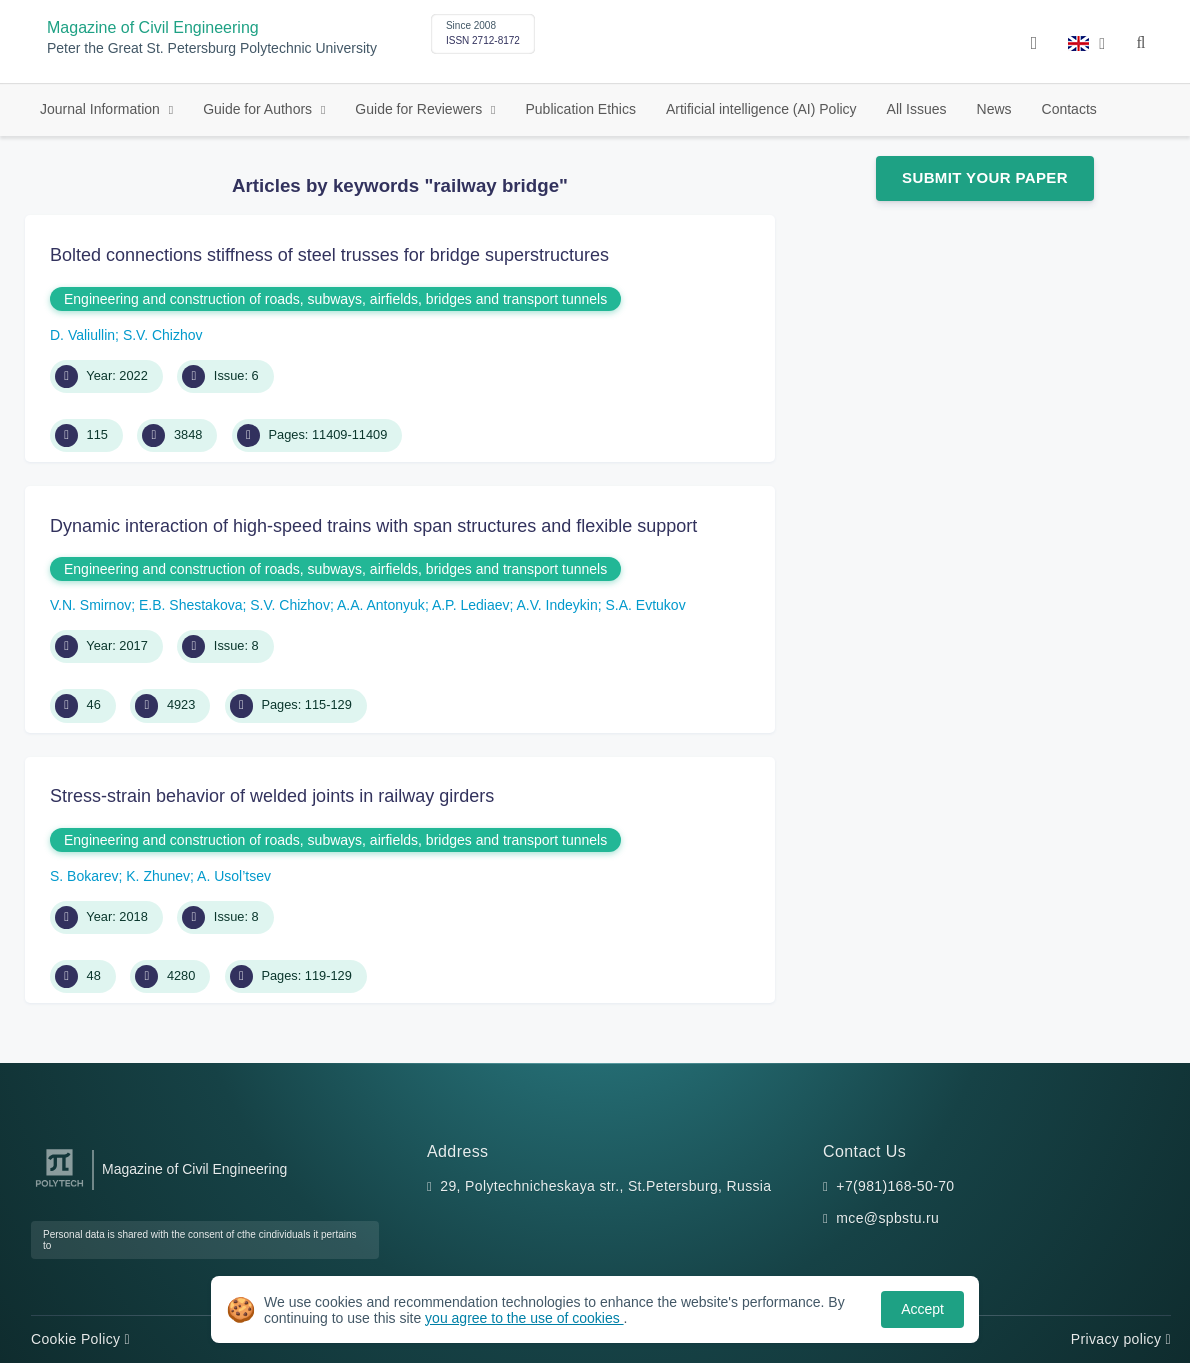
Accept (922, 1309)
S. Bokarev (84, 876)
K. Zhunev (158, 876)
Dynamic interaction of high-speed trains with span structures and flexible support (373, 526)
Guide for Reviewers (420, 109)
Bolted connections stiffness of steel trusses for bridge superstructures (329, 255)
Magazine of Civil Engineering (153, 27)
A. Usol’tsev (234, 876)
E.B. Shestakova (191, 605)
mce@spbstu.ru (887, 1218)
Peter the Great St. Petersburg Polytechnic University (212, 48)
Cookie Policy (80, 1339)
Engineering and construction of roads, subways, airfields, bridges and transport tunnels (335, 299)
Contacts (1069, 109)
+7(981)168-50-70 (895, 1186)
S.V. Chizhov (163, 335)
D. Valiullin (82, 335)
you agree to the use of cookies (524, 1318)
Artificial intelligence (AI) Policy (761, 109)
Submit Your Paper (985, 177)
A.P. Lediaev (471, 605)
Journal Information (102, 109)
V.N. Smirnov (90, 605)
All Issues (917, 109)
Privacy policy (1121, 1339)
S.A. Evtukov (646, 605)
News (994, 109)
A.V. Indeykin (557, 605)
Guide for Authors (259, 109)
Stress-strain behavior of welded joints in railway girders (272, 796)
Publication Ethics (580, 109)
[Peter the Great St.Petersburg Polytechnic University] (59, 1187)
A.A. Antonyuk (381, 605)
